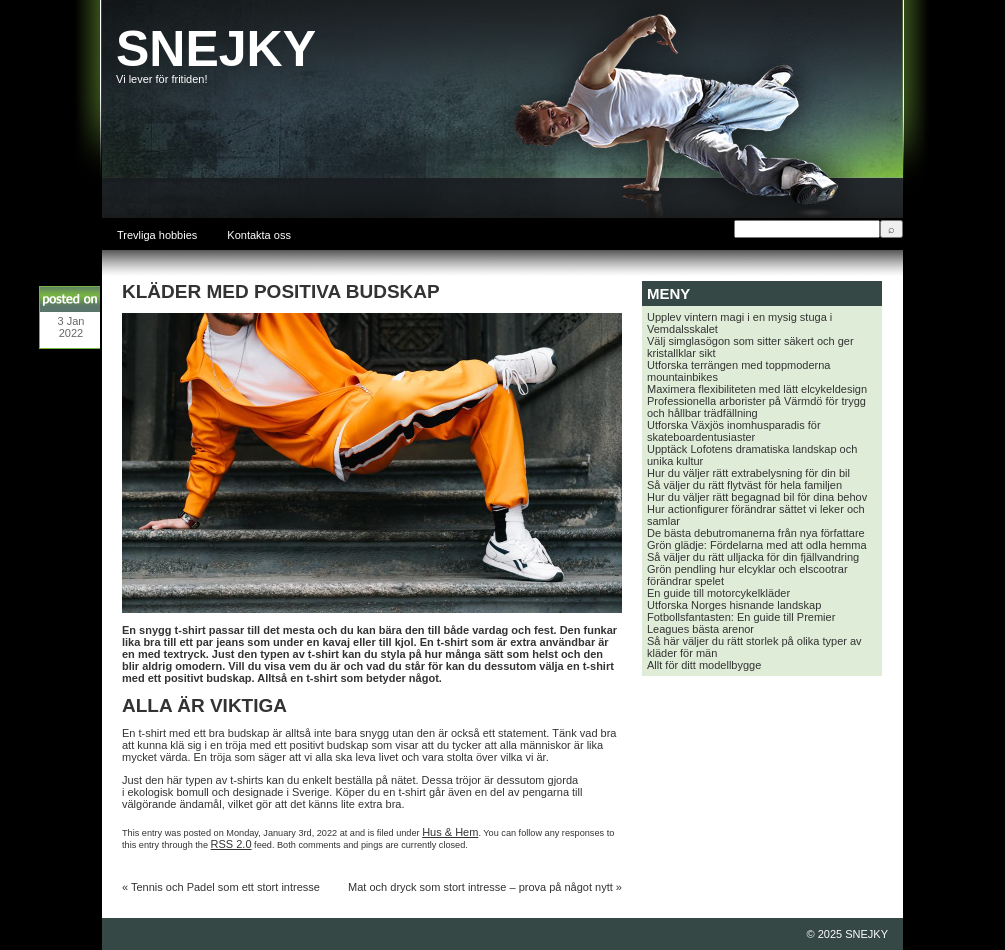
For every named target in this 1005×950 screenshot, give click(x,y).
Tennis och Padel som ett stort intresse (225, 887)
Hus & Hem (450, 832)
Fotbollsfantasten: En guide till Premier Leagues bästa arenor (741, 623)
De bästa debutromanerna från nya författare (756, 533)
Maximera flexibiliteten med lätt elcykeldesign (757, 389)
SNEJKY (216, 49)
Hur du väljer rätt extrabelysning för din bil (748, 473)
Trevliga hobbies (157, 235)
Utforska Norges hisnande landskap (734, 605)
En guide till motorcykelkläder (718, 593)
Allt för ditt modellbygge (704, 665)
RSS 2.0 (231, 844)
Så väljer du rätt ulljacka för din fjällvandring (753, 557)
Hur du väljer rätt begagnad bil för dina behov (757, 497)
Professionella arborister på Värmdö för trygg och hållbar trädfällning (756, 407)
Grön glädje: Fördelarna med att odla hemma (757, 545)
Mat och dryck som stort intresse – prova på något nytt (480, 887)
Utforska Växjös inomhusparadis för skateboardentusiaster (734, 431)
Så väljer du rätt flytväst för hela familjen (744, 485)
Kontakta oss (259, 235)
